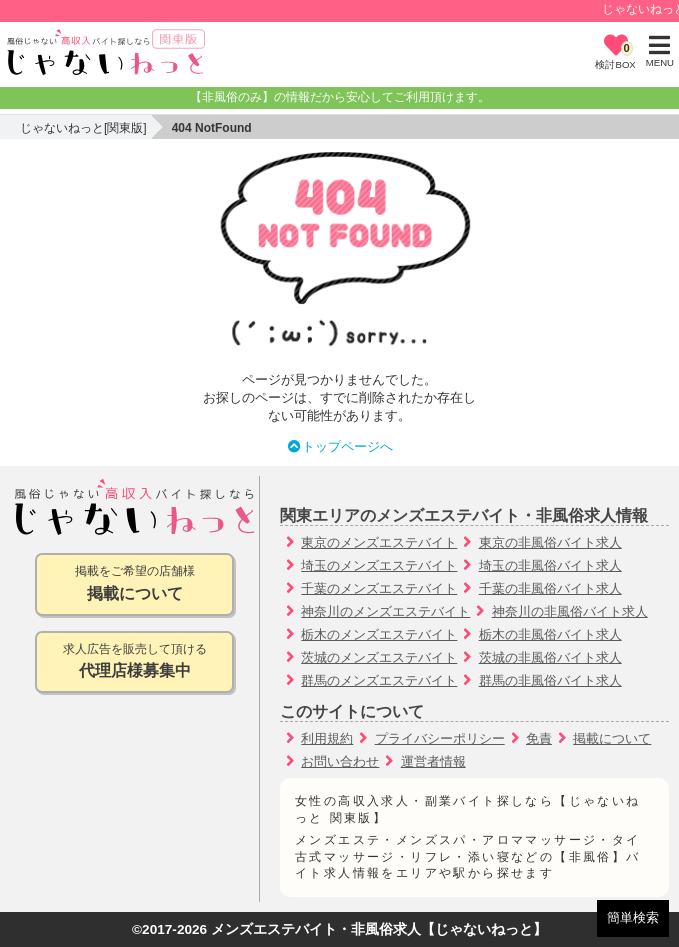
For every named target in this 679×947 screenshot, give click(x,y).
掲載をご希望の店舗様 (134, 584)
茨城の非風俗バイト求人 (550, 657)
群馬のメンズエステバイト (379, 680)
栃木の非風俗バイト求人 (550, 634)
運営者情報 (433, 761)
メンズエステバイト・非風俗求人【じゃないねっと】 (379, 929)
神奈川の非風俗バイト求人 (570, 611)
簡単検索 (633, 917)
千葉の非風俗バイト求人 (550, 588)
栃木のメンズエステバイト (379, 634)
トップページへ (339, 446)
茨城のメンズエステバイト (379, 657)
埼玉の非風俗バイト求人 (550, 565)
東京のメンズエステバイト (379, 542)
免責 (539, 738)
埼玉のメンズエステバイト (379, 565)
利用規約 (327, 738)
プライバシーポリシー (440, 738)
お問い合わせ (340, 761)
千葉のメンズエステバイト (379, 588)
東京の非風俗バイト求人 (550, 542)
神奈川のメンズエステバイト (385, 611)
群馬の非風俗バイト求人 (550, 680)
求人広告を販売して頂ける (134, 662)
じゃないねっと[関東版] (83, 128)
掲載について (612, 738)
